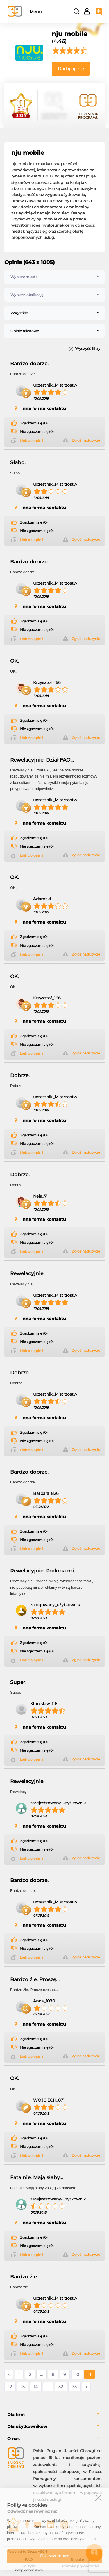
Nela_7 (40, 1196)
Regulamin (80, 2559)
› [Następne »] (86, 2386)
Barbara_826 (46, 1493)
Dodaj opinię (71, 68)
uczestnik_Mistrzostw (55, 385)
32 (60, 2386)
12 (10, 2386)
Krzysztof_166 (47, 682)
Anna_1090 (44, 2001)
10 (77, 2374)
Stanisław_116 (43, 1703)
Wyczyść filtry (87, 349)
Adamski (42, 898)
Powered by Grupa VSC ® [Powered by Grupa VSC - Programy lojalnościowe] (27, 2552)
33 (74, 2386)
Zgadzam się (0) (34, 423)
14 (36, 2386)
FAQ (29, 2559)
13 (23, 2386)
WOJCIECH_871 (49, 2100)
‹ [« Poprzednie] (8, 2374)
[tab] (54, 2414)
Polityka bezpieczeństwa (29, 2568)
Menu (36, 11)
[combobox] (54, 277)
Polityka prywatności (80, 2566)
